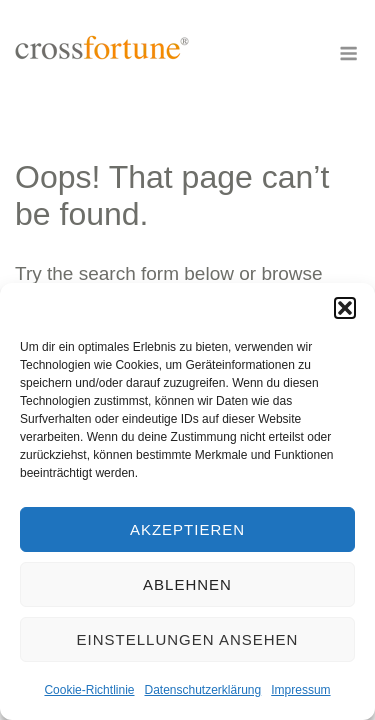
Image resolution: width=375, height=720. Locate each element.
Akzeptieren (187, 529)
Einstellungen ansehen (188, 639)
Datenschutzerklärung (202, 690)
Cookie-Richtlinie (89, 690)
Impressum (300, 690)
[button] (345, 308)
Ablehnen (187, 584)
